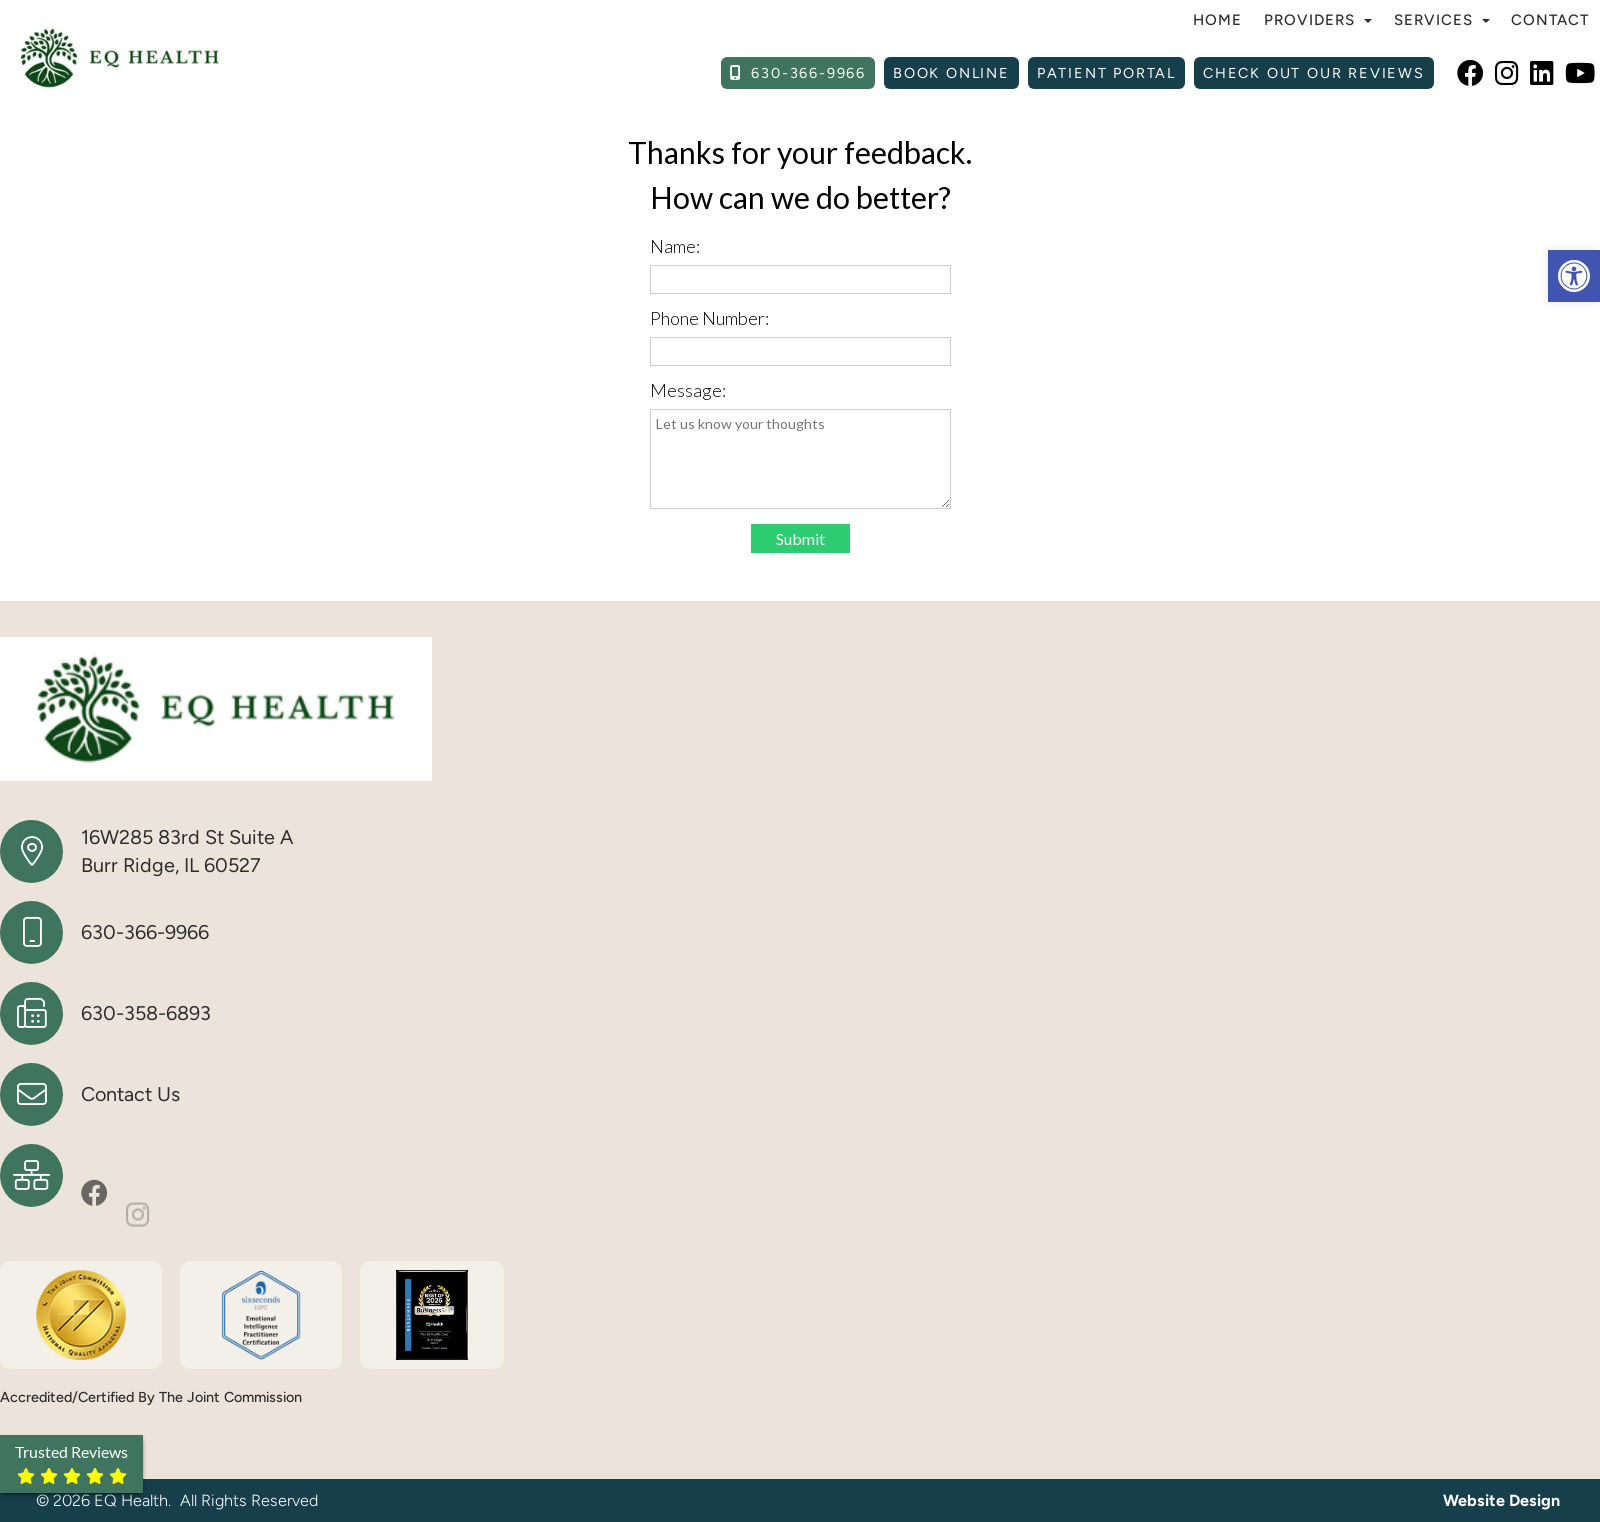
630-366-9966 (145, 932)
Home (1217, 20)
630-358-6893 (146, 1013)
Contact (1550, 20)
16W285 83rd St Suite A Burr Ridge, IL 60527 (187, 851)
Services (1442, 20)
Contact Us (130, 1094)
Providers (1318, 20)
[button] (1574, 276)
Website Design (1501, 1500)
